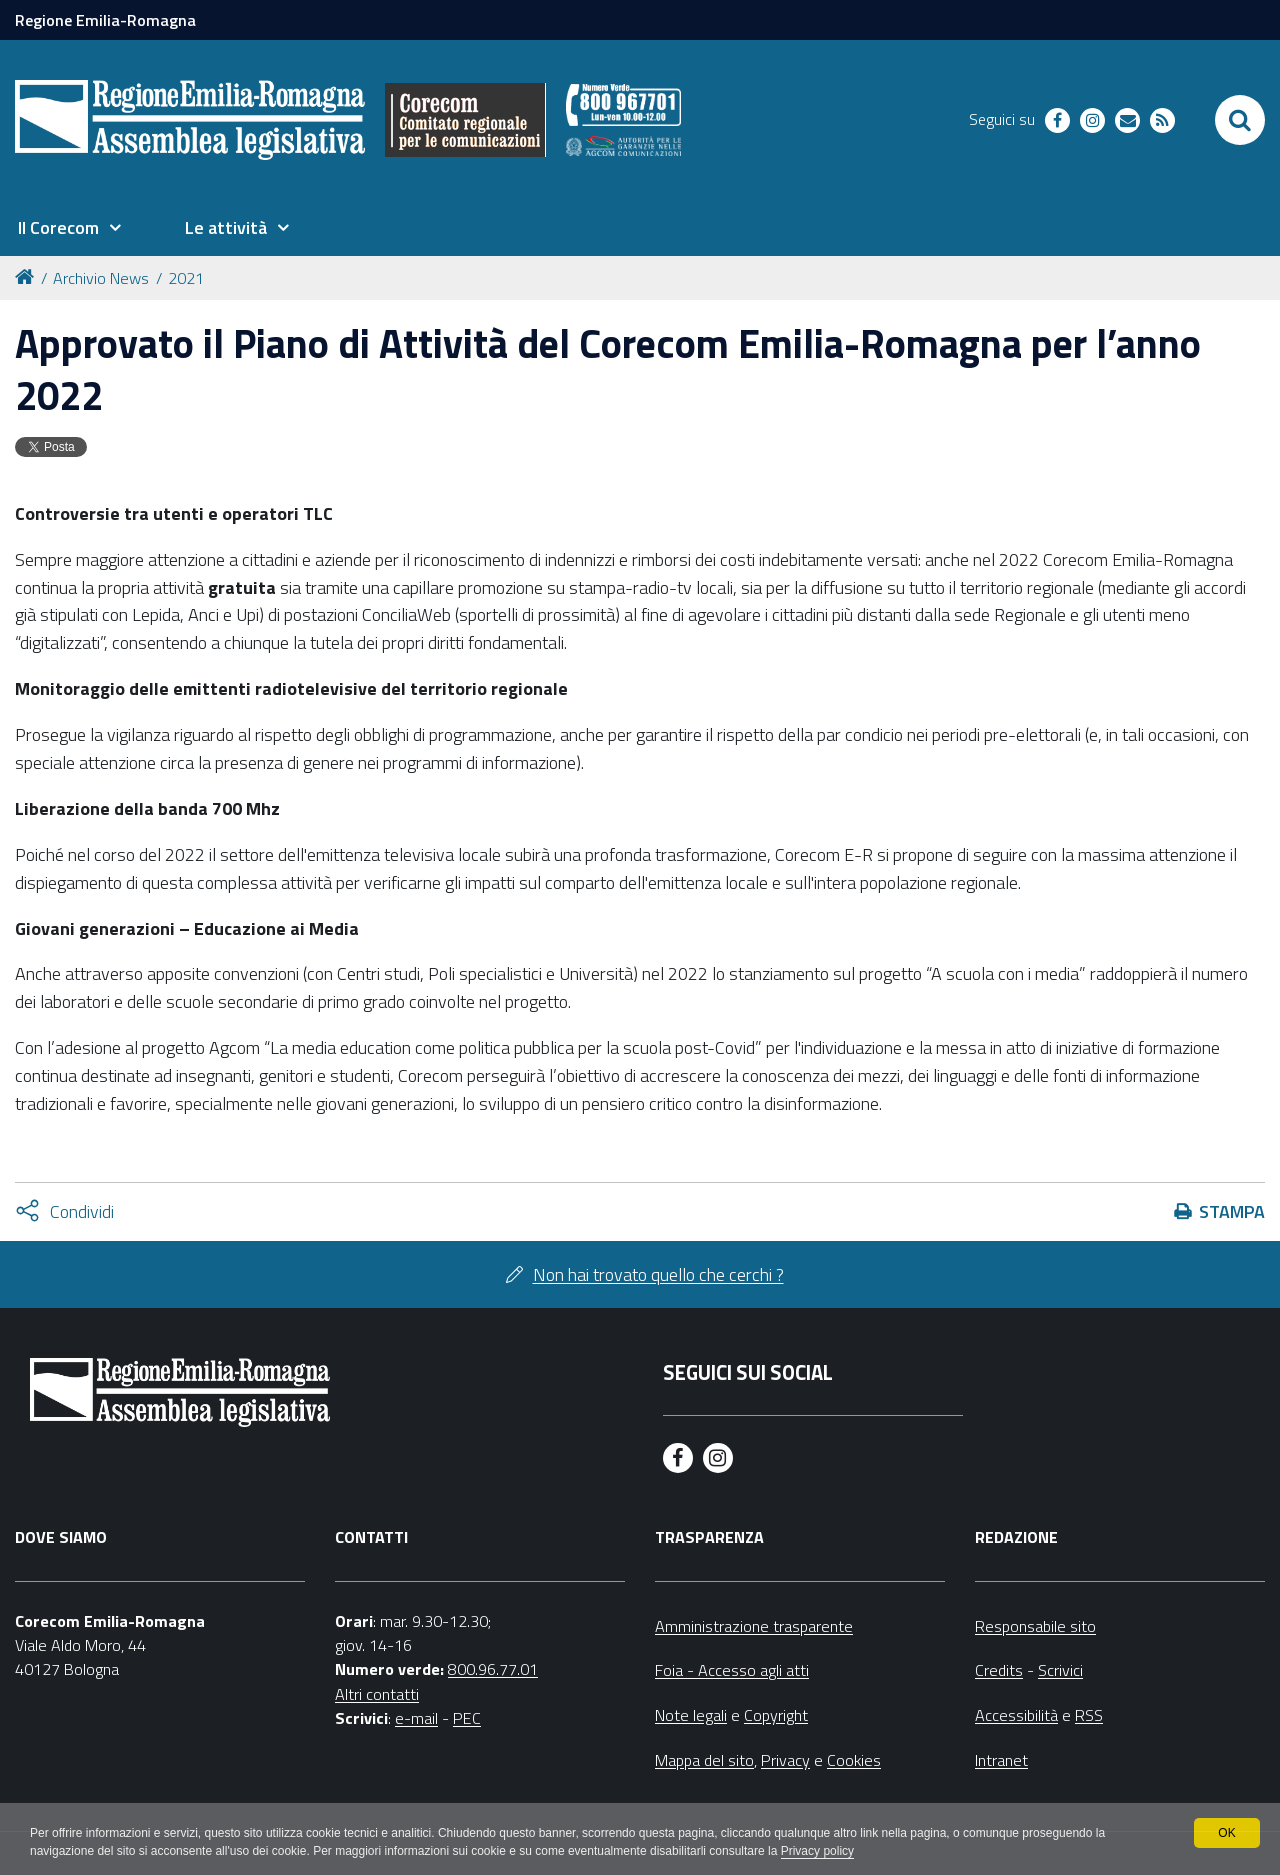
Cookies (854, 1760)
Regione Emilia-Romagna (105, 20)
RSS (1089, 1715)
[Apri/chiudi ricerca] (1240, 120)
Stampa (1232, 1211)
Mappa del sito (704, 1760)
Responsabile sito (1035, 1626)
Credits (999, 1670)
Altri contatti (377, 1694)
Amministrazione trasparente (754, 1626)
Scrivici (1060, 1670)
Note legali (691, 1715)
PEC (467, 1718)
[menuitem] (69, 228)
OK (1226, 1833)
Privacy (785, 1760)
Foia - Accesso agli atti (732, 1670)
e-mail (416, 1718)
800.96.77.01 (493, 1669)
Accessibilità (1016, 1715)
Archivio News (101, 278)
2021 (186, 278)
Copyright (776, 1715)
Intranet (1001, 1760)
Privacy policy (817, 1851)
